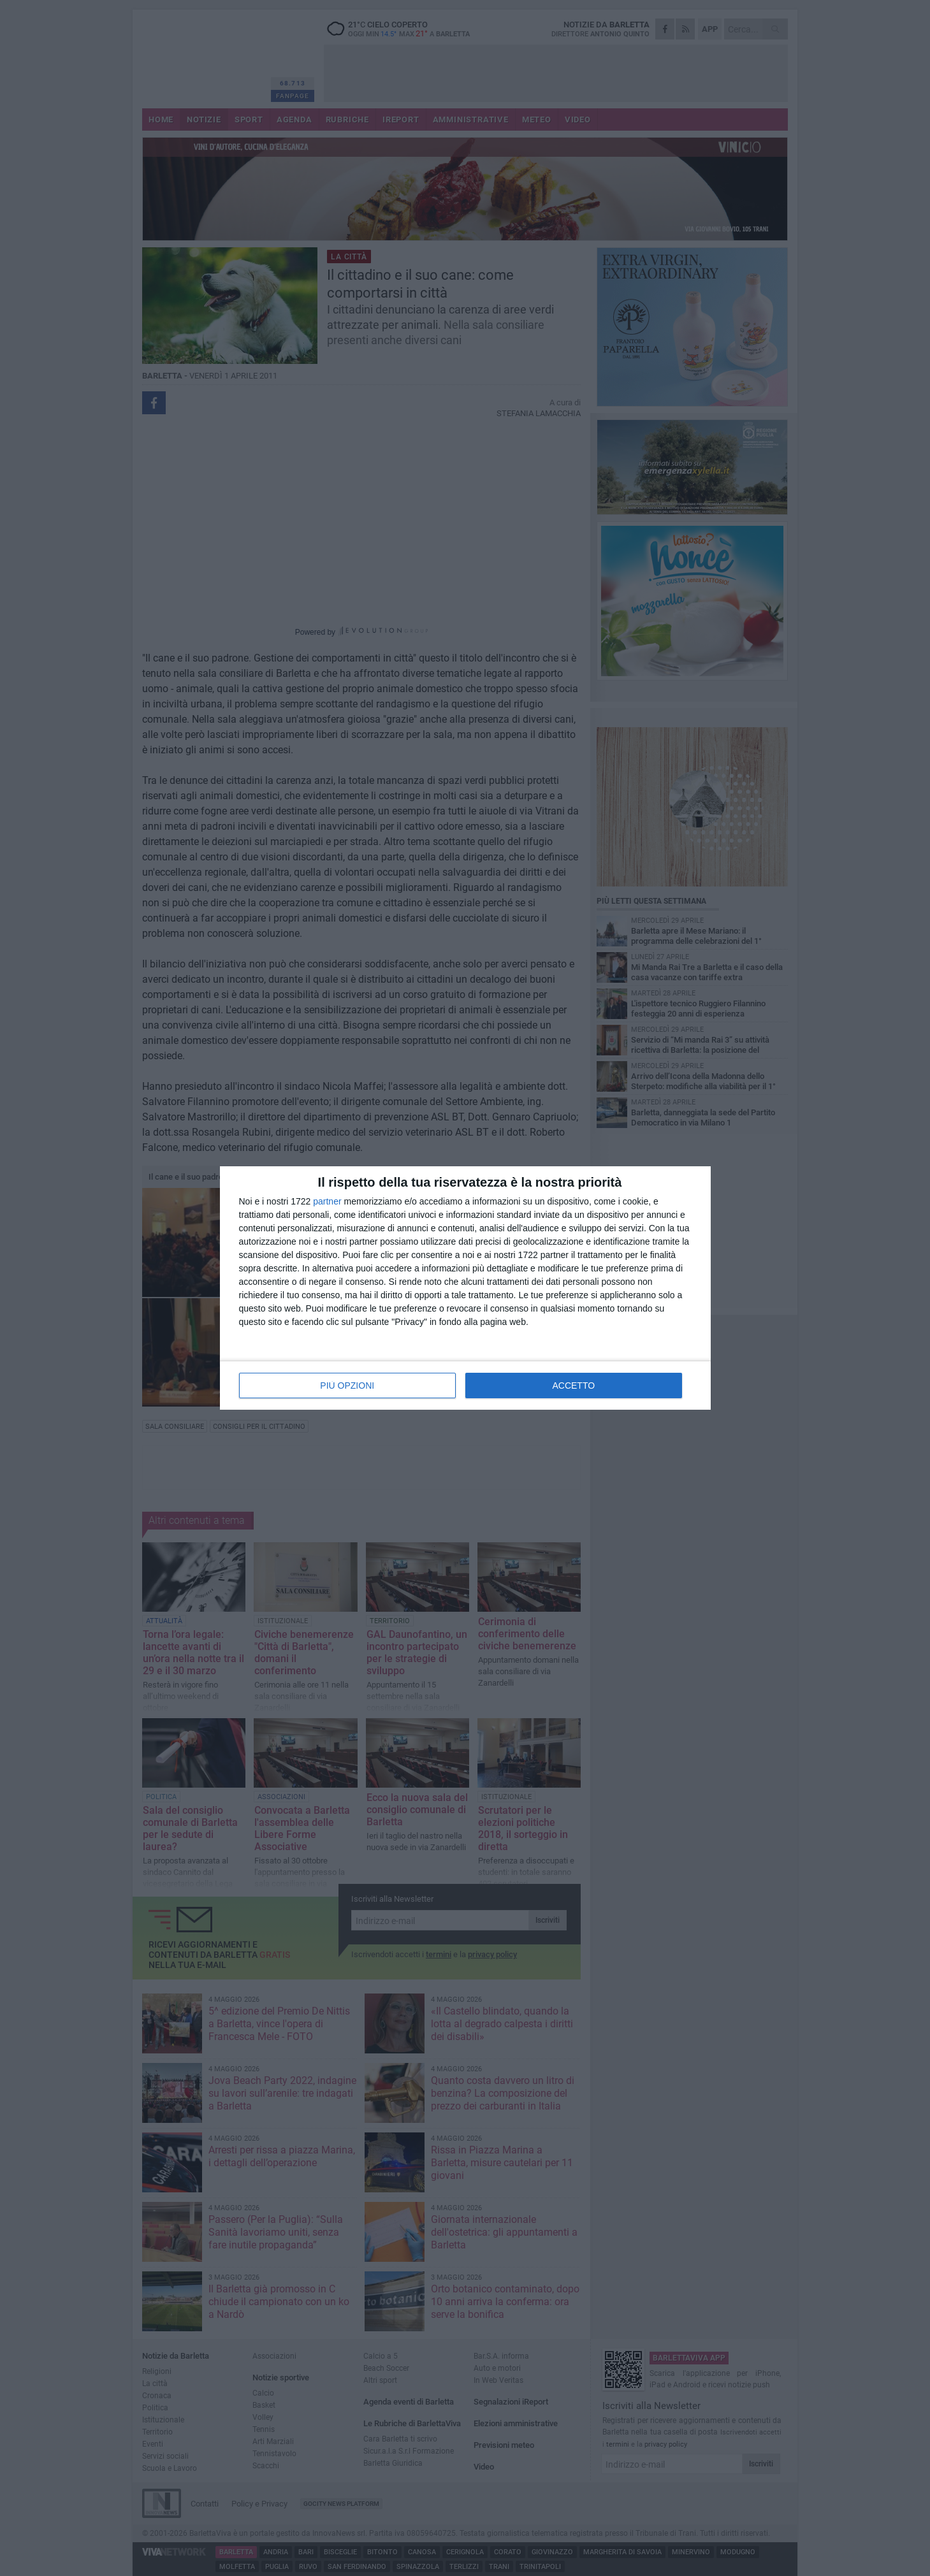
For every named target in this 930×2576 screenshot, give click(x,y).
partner (327, 1201)
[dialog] (465, 1288)
